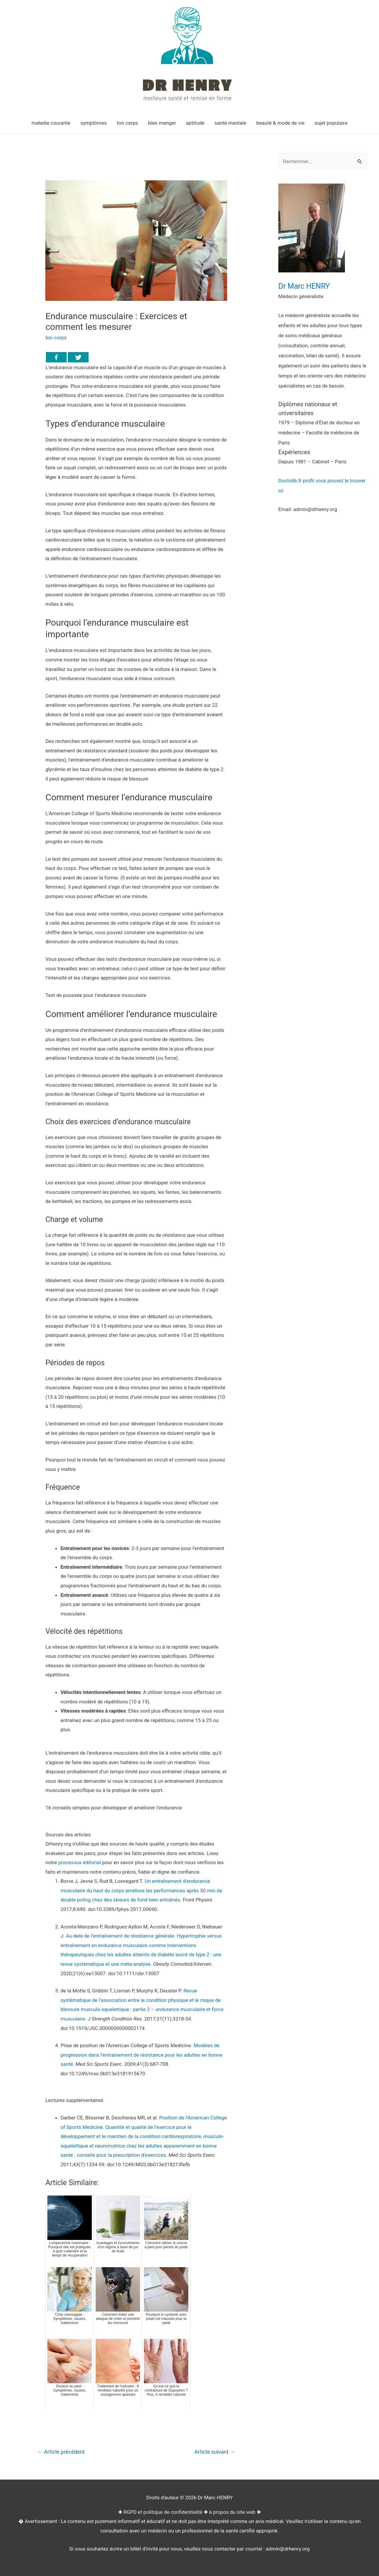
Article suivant (215, 2452)
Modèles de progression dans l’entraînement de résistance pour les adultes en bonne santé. (141, 2054)
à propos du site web (232, 2512)
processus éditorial (79, 1862)
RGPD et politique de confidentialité (162, 2512)
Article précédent (61, 2452)
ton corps (55, 338)
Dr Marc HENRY (304, 286)
